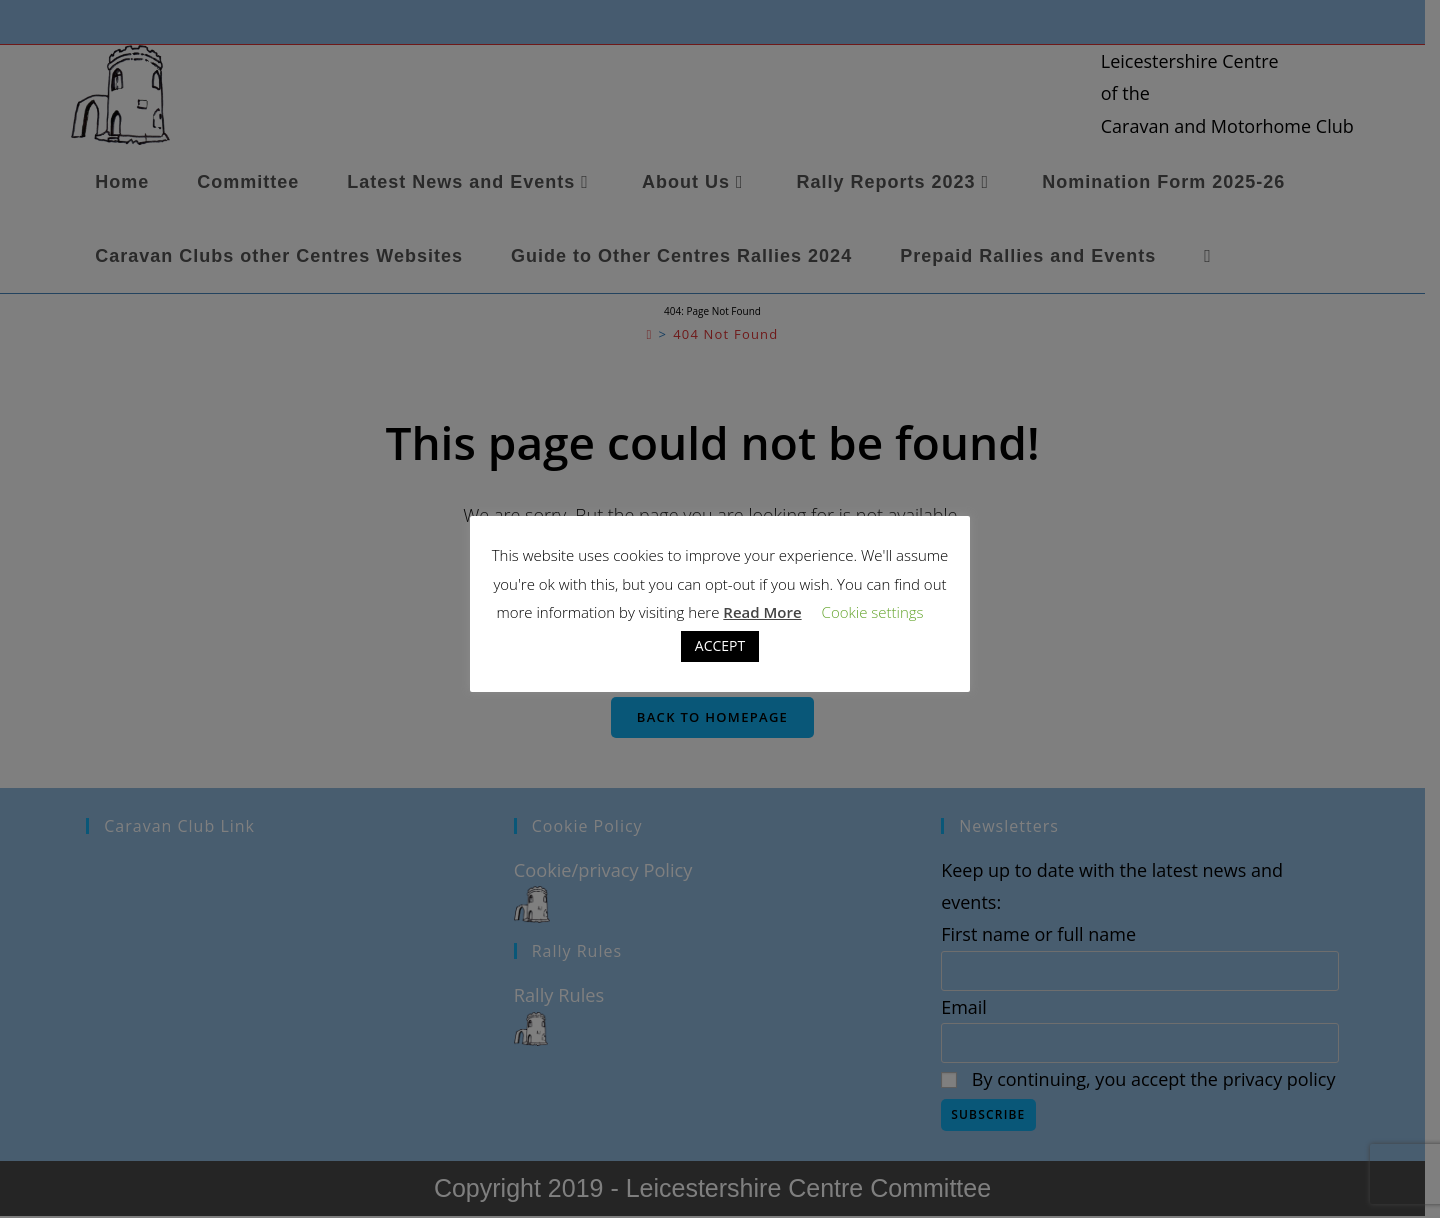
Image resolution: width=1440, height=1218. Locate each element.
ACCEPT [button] (720, 645)
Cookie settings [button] (873, 612)
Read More (762, 612)
